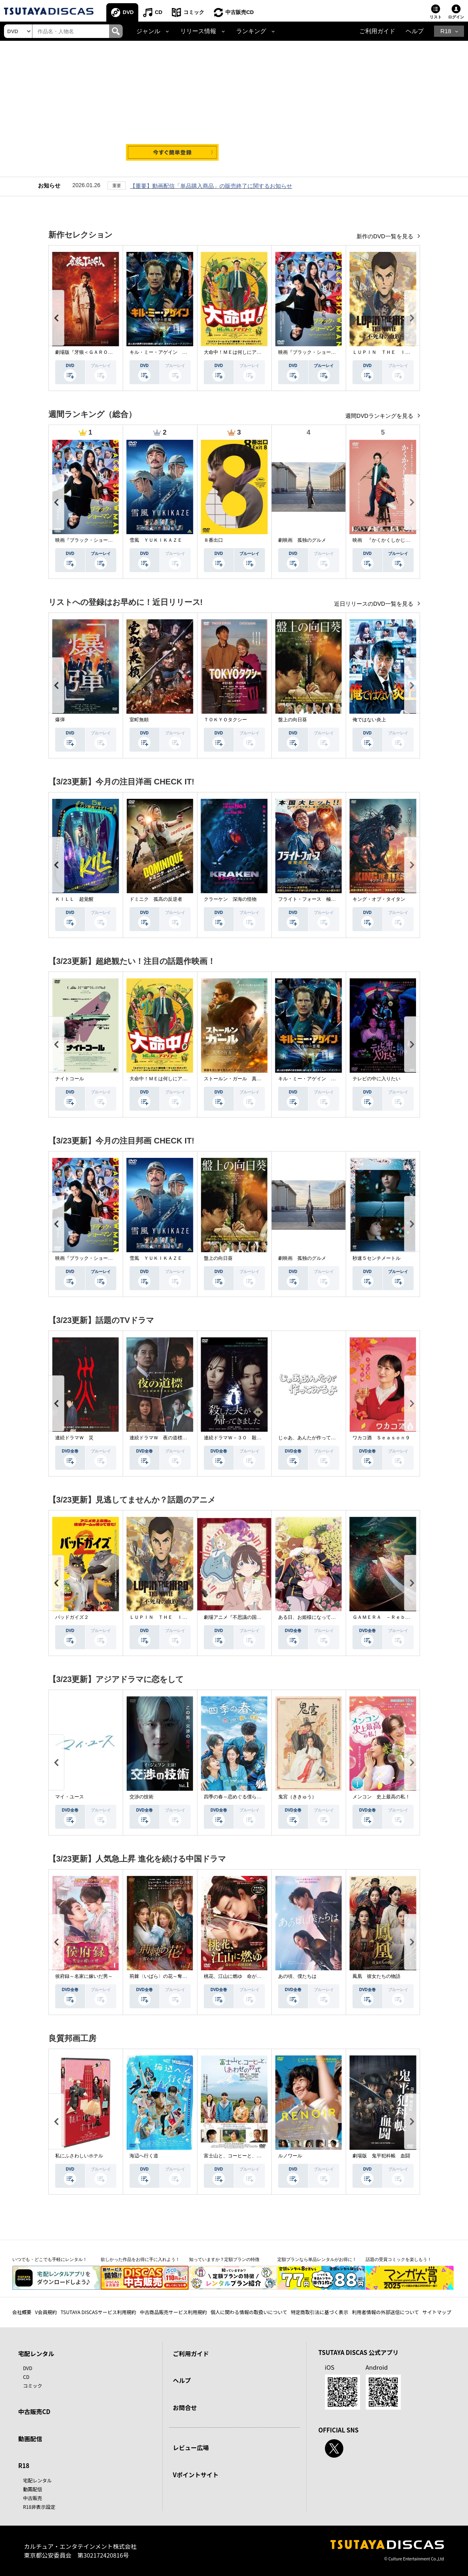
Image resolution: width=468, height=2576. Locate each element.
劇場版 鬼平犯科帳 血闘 (381, 2156)
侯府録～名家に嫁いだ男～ (84, 1976)
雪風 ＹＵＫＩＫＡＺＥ (155, 540)
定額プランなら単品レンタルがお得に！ (316, 2259)
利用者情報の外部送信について (385, 2312)
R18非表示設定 (39, 2506)
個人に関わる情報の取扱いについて (249, 2312)
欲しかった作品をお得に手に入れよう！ (140, 2259)
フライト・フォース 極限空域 (311, 899)
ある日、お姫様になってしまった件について (326, 1617)
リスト (436, 17)
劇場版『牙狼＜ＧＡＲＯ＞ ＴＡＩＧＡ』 (100, 352)
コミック (193, 12)
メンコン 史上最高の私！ (381, 1797)
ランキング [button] (251, 31)
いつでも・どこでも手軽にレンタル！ (49, 2259)
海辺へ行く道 (143, 2156)
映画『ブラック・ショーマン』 (311, 352)
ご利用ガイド (377, 31)
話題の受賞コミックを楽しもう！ (399, 2259)
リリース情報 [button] (198, 31)
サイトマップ (436, 2312)
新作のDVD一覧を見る (385, 236)
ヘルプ (415, 31)
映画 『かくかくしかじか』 (383, 540)
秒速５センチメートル (376, 1258)
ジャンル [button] (148, 31)
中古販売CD (239, 12)
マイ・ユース (69, 1797)
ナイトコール (69, 1078)
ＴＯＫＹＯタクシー (225, 719)
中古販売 (32, 2497)
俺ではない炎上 (369, 719)
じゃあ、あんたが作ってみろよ (311, 1438)
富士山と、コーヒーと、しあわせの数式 (247, 2156)
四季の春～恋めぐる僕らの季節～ (240, 1797)
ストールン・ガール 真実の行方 (240, 1078)
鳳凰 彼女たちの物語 (376, 1976)
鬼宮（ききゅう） (297, 1797)
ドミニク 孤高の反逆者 (155, 899)
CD (158, 12)
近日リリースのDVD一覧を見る (374, 604)
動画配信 (30, 2438)
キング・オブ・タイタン (378, 899)
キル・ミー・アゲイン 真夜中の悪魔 (170, 352)
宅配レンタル (37, 2480)
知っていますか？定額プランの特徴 (224, 2259)
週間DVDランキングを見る (379, 416)
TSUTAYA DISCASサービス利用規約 (98, 2312)
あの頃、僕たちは (297, 1976)
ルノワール (290, 2156)
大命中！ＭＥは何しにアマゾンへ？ (242, 352)
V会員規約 (46, 2312)
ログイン (456, 17)
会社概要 (22, 2312)
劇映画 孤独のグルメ (302, 540)
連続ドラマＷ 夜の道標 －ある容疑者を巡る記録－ (187, 1438)
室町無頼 (139, 719)
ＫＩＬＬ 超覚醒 (74, 899)
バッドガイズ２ (72, 1617)
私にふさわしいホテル (79, 2156)
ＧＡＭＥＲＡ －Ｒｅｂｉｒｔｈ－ (390, 1617)
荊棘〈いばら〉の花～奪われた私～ (167, 1976)
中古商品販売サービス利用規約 (173, 2312)
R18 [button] (445, 31)
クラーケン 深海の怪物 (230, 899)
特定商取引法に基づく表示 (319, 2312)
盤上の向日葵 (292, 719)
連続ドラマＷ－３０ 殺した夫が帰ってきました (256, 1438)
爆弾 (60, 719)
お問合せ (185, 2407)
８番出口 (213, 540)
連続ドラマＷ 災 (74, 1438)
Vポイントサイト (196, 2474)
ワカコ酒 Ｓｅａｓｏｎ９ (381, 1438)
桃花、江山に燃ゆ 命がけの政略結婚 (244, 1976)
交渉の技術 (141, 1797)
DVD (128, 12)
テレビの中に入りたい (376, 1078)
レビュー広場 (191, 2447)
